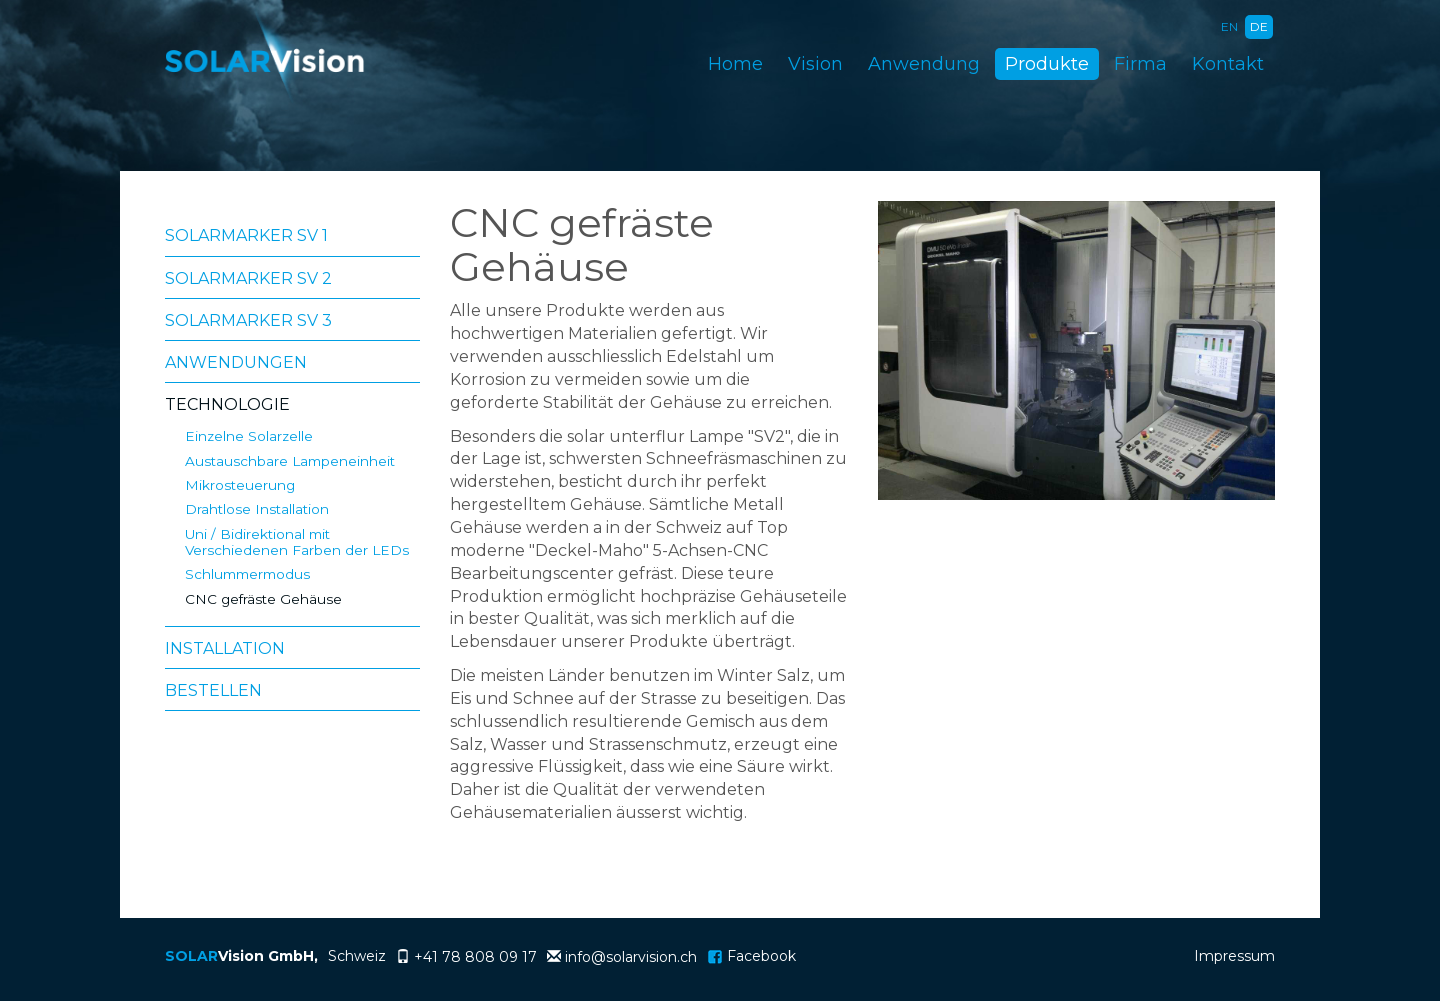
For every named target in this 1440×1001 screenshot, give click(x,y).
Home (735, 64)
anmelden (1143, 958)
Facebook (751, 956)
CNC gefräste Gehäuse (263, 599)
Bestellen (213, 690)
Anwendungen (236, 362)
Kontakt (1228, 64)
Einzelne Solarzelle (249, 436)
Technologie (227, 404)
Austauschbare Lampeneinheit (290, 461)
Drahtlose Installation (257, 509)
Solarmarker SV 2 (248, 278)
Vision (815, 64)
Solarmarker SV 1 (246, 235)
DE (1259, 26)
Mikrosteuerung (240, 485)
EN (1229, 26)
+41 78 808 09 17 (475, 957)
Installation (225, 648)
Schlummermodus (247, 574)
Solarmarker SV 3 (248, 320)
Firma (1140, 64)
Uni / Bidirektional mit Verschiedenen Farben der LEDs (297, 542)
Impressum (1234, 956)
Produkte (1047, 64)
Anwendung (924, 64)
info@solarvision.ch (631, 957)
